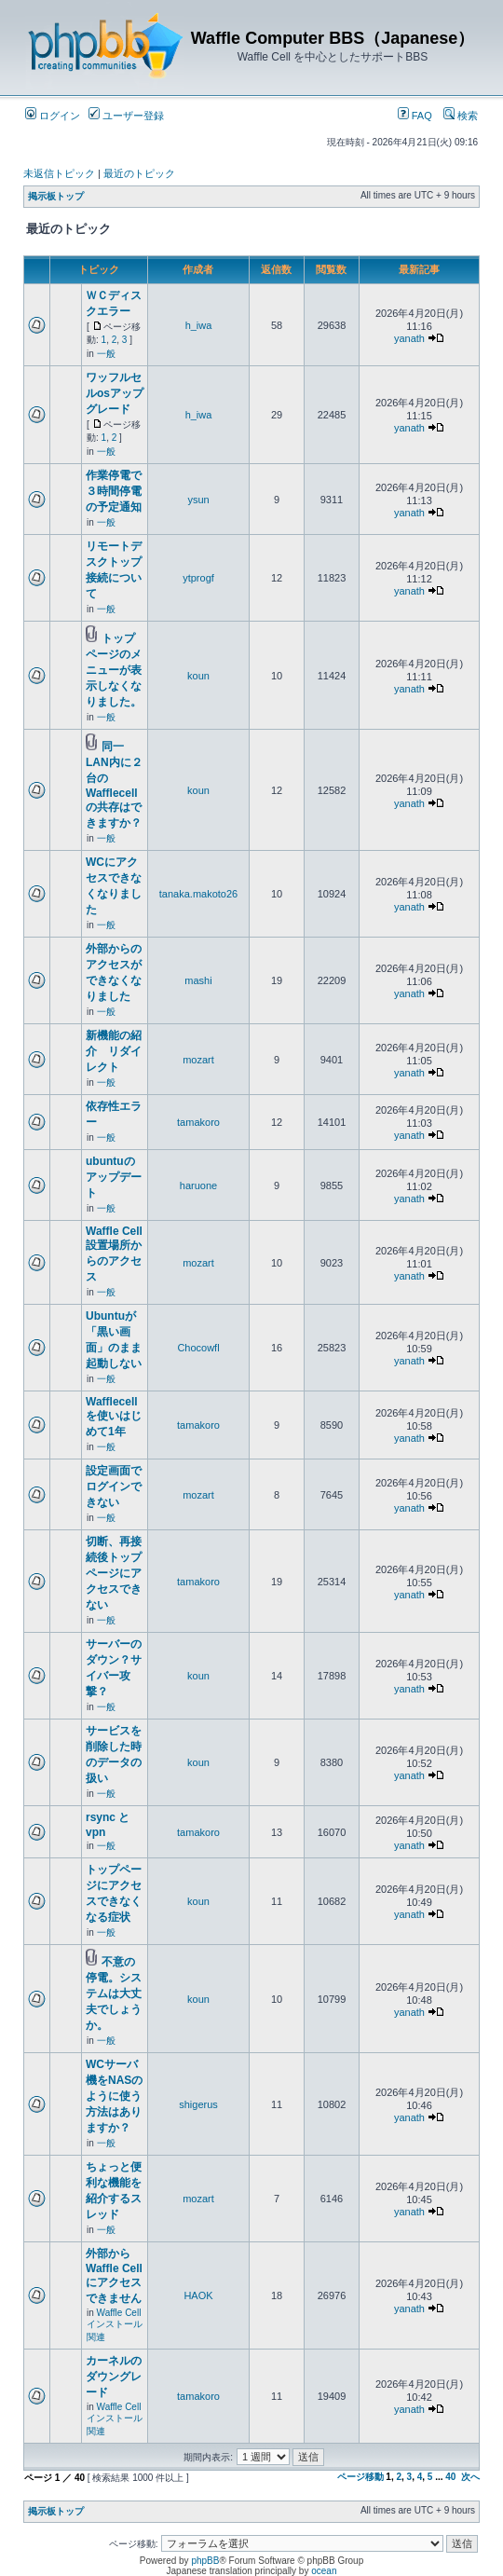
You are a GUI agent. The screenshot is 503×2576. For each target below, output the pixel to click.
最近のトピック (139, 173)
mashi (197, 980)
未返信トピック (59, 173)
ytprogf (198, 577)
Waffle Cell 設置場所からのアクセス (114, 1254)
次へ (470, 2477)
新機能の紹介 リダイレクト (114, 1051)
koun (198, 675)
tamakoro (198, 1122)
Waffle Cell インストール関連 (115, 2325)
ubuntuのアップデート (114, 1177)
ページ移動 (360, 2477)
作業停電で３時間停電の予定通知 (114, 491)
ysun (198, 499)
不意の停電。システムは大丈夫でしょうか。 (114, 1993)
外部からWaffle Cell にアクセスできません (114, 2276)
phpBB (205, 2560)
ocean (323, 2571)
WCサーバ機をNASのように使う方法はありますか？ (114, 2096)
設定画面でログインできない (114, 1486)
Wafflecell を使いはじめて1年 (114, 1416)
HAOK (198, 2295)
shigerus (198, 2104)
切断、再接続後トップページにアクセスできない (114, 1573)
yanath (409, 338)
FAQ (415, 115)
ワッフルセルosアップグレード (114, 393)
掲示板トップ (56, 196)
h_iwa (198, 325)
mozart (198, 1059)
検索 (460, 115)
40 (450, 2477)
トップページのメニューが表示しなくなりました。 (114, 670)
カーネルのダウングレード (114, 2376)
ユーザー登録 (126, 115)
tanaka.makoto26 (198, 893)
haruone (198, 1185)
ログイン (52, 115)
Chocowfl (198, 1347)
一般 (106, 354)
